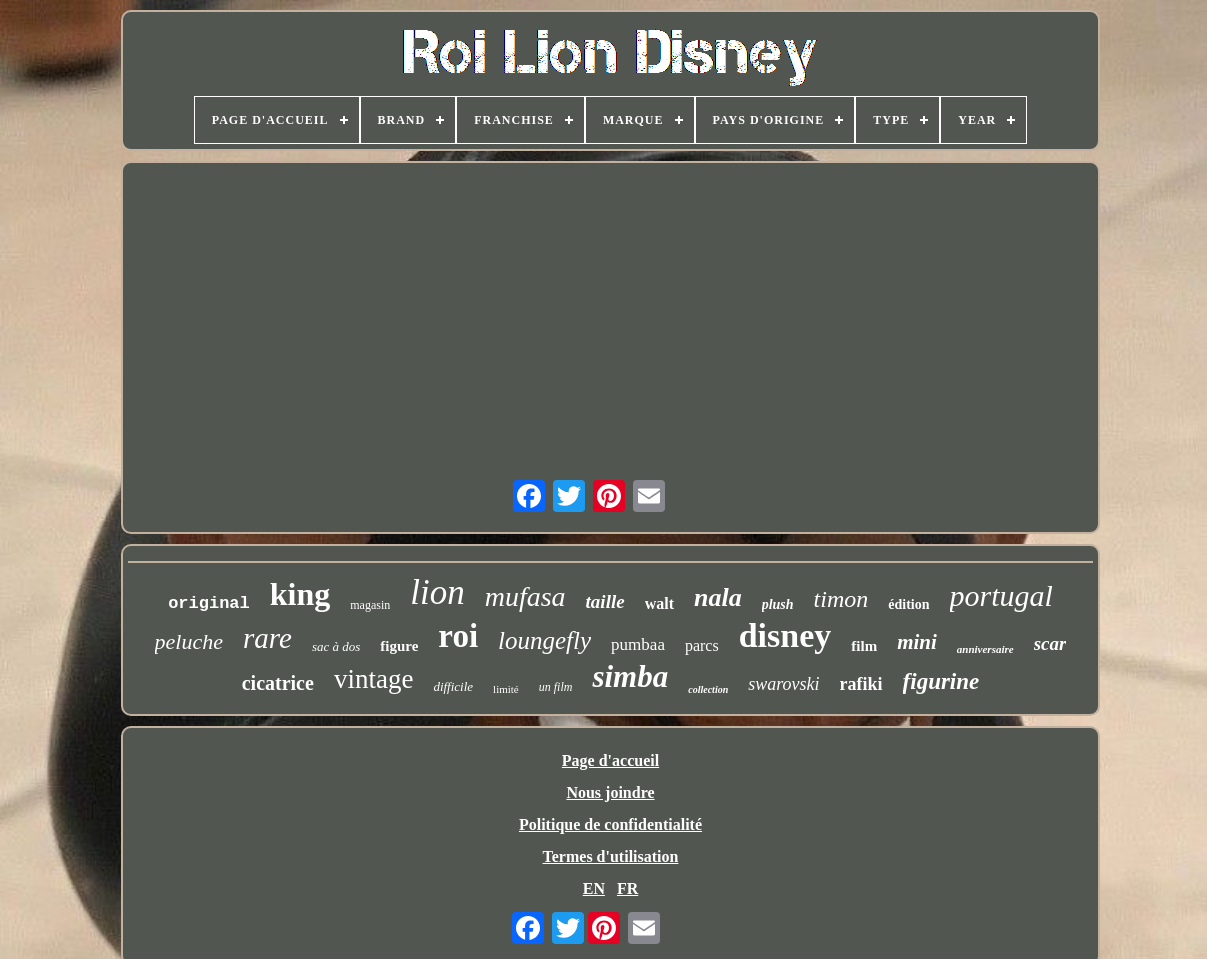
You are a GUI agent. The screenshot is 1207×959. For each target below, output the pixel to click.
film (864, 646)
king (300, 594)
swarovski (783, 684)
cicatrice (278, 683)
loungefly (544, 640)
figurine (941, 681)
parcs (702, 645)
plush (778, 604)
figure (399, 646)
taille (605, 601)
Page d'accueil (610, 760)
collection (708, 689)
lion (437, 592)
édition (908, 604)
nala (718, 597)
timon (841, 599)
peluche (189, 641)
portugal (1001, 595)
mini (917, 642)
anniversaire (985, 649)
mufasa (525, 596)
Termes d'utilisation (611, 856)
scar (1050, 643)
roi (458, 636)
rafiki (861, 684)
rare (267, 638)
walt (659, 603)
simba (630, 676)
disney (785, 635)
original (209, 603)
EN (594, 888)
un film (556, 687)
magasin (370, 605)
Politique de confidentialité (610, 824)
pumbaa (638, 644)
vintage (373, 679)
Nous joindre (610, 792)
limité (506, 689)
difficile (453, 686)
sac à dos (336, 646)
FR (627, 888)
